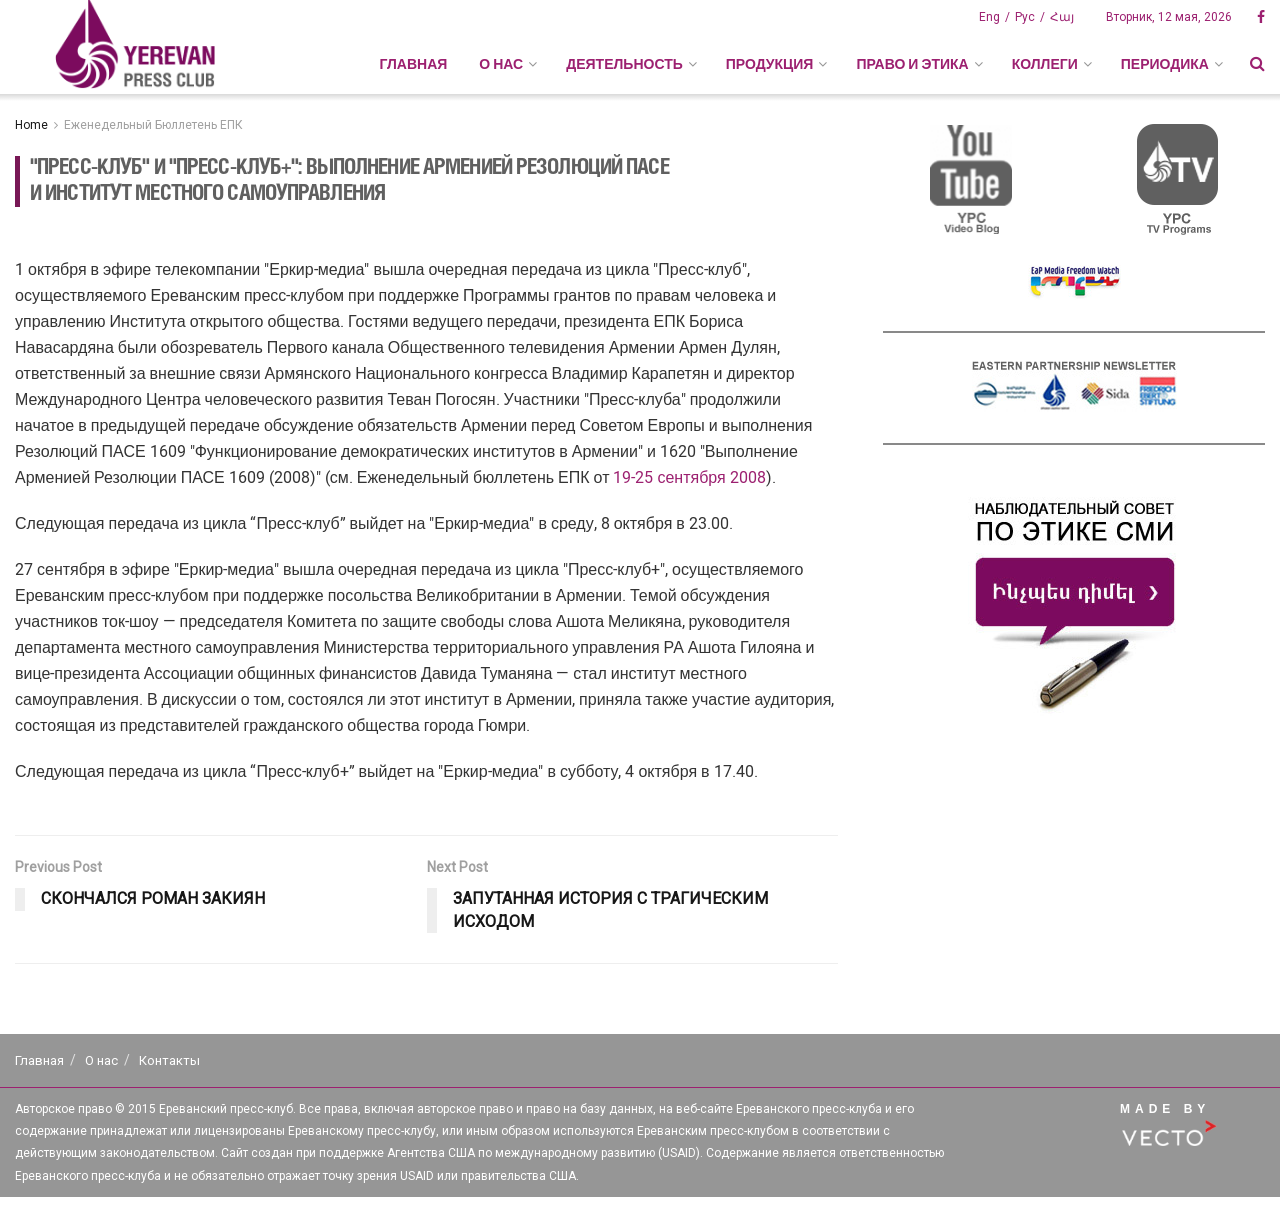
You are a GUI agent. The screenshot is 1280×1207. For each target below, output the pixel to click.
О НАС (501, 64)
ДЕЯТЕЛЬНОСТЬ (624, 64)
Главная (413, 64)
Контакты (169, 1060)
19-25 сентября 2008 (689, 477)
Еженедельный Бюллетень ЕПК (153, 125)
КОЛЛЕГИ (1045, 64)
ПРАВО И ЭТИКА (912, 64)
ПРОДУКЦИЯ (770, 64)
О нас (101, 1060)
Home (31, 125)
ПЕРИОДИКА (1165, 64)
